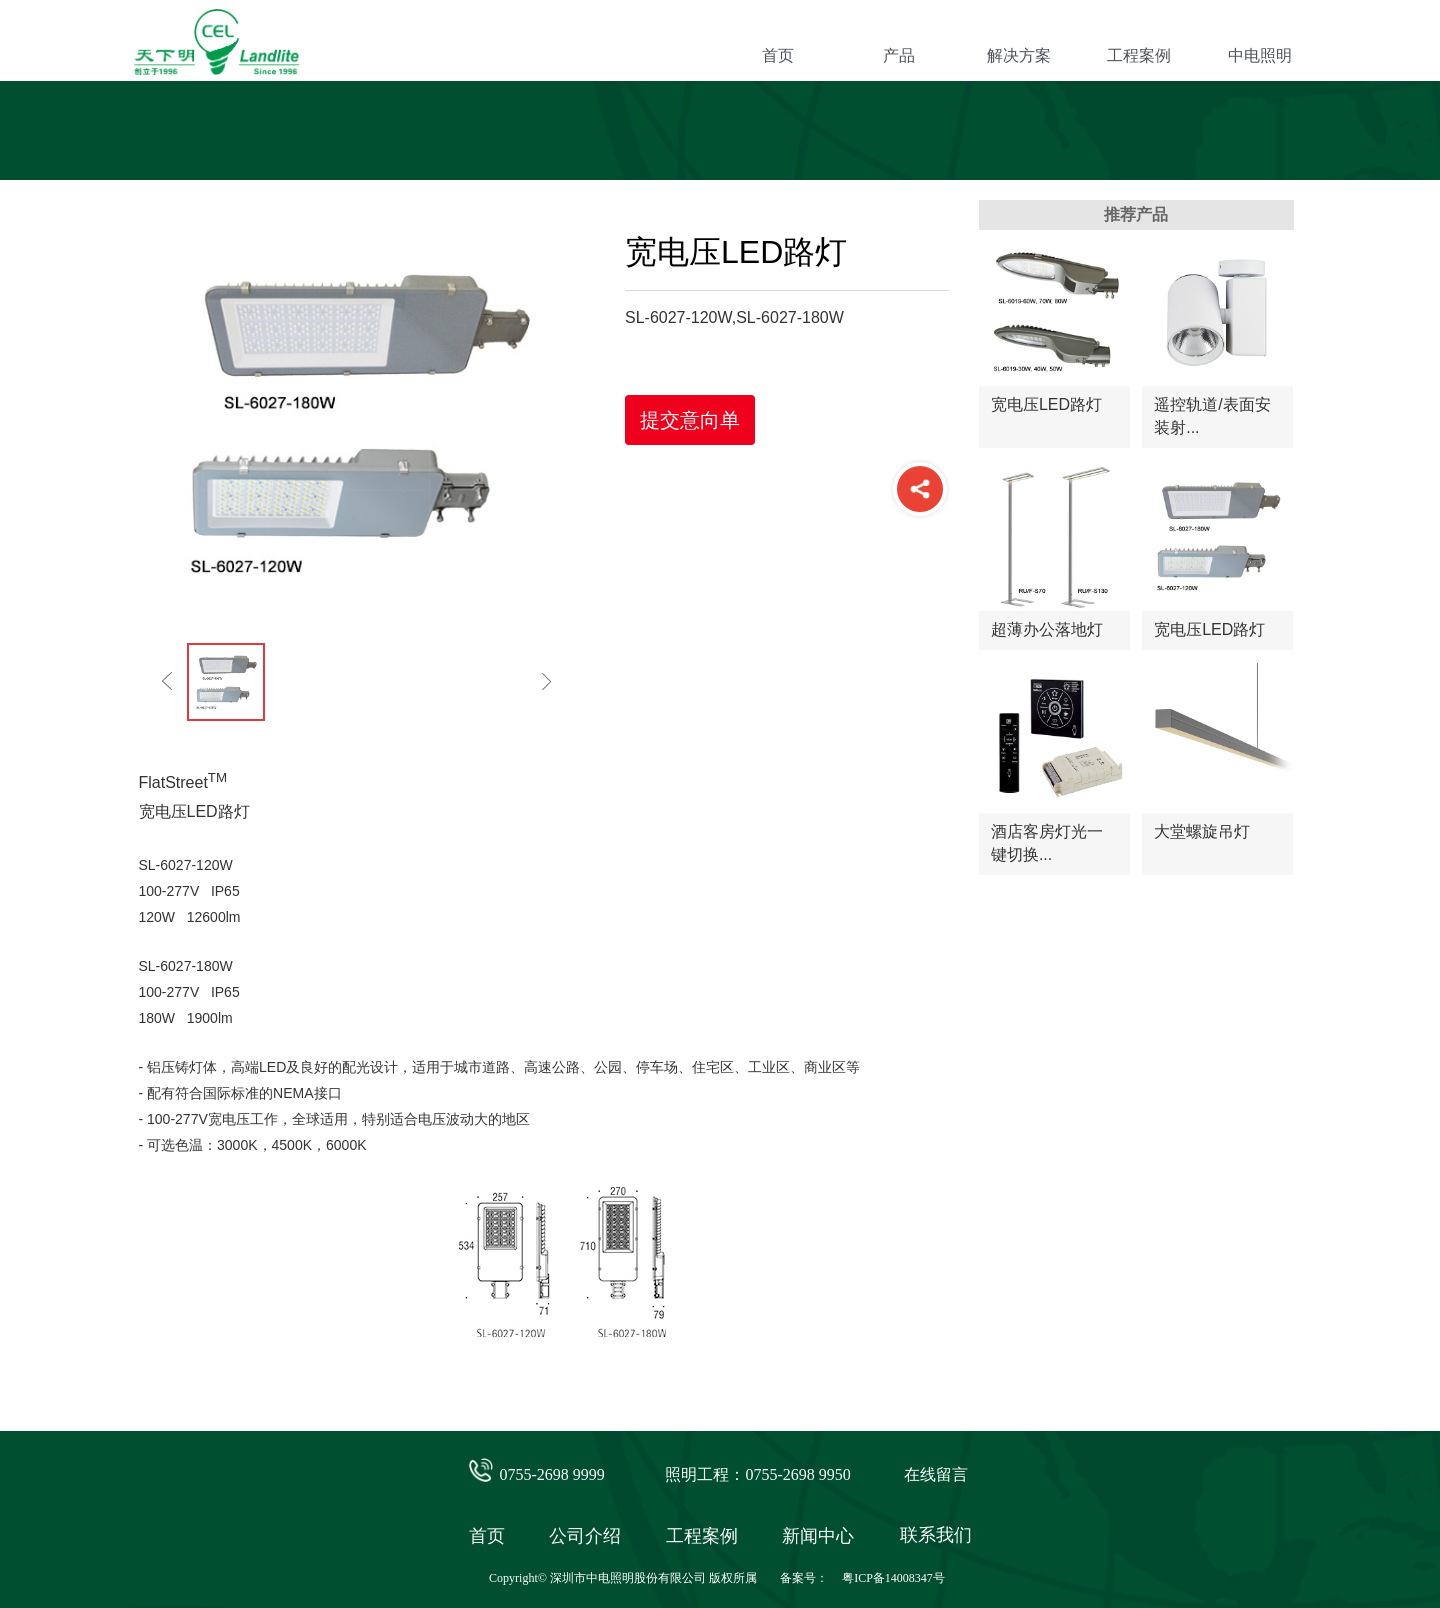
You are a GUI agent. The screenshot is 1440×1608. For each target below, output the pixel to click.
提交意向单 (690, 420)
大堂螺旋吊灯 (1202, 831)
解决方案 (1019, 55)
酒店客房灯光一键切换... (1047, 842)
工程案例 (1139, 55)
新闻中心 (818, 1536)
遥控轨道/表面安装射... (1212, 415)
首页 (778, 55)
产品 (899, 55)
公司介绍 (585, 1536)
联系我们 (936, 1535)
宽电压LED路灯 (1046, 404)
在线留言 (936, 1474)
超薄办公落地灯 (1047, 629)
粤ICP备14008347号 (893, 1578)
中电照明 (1260, 55)
